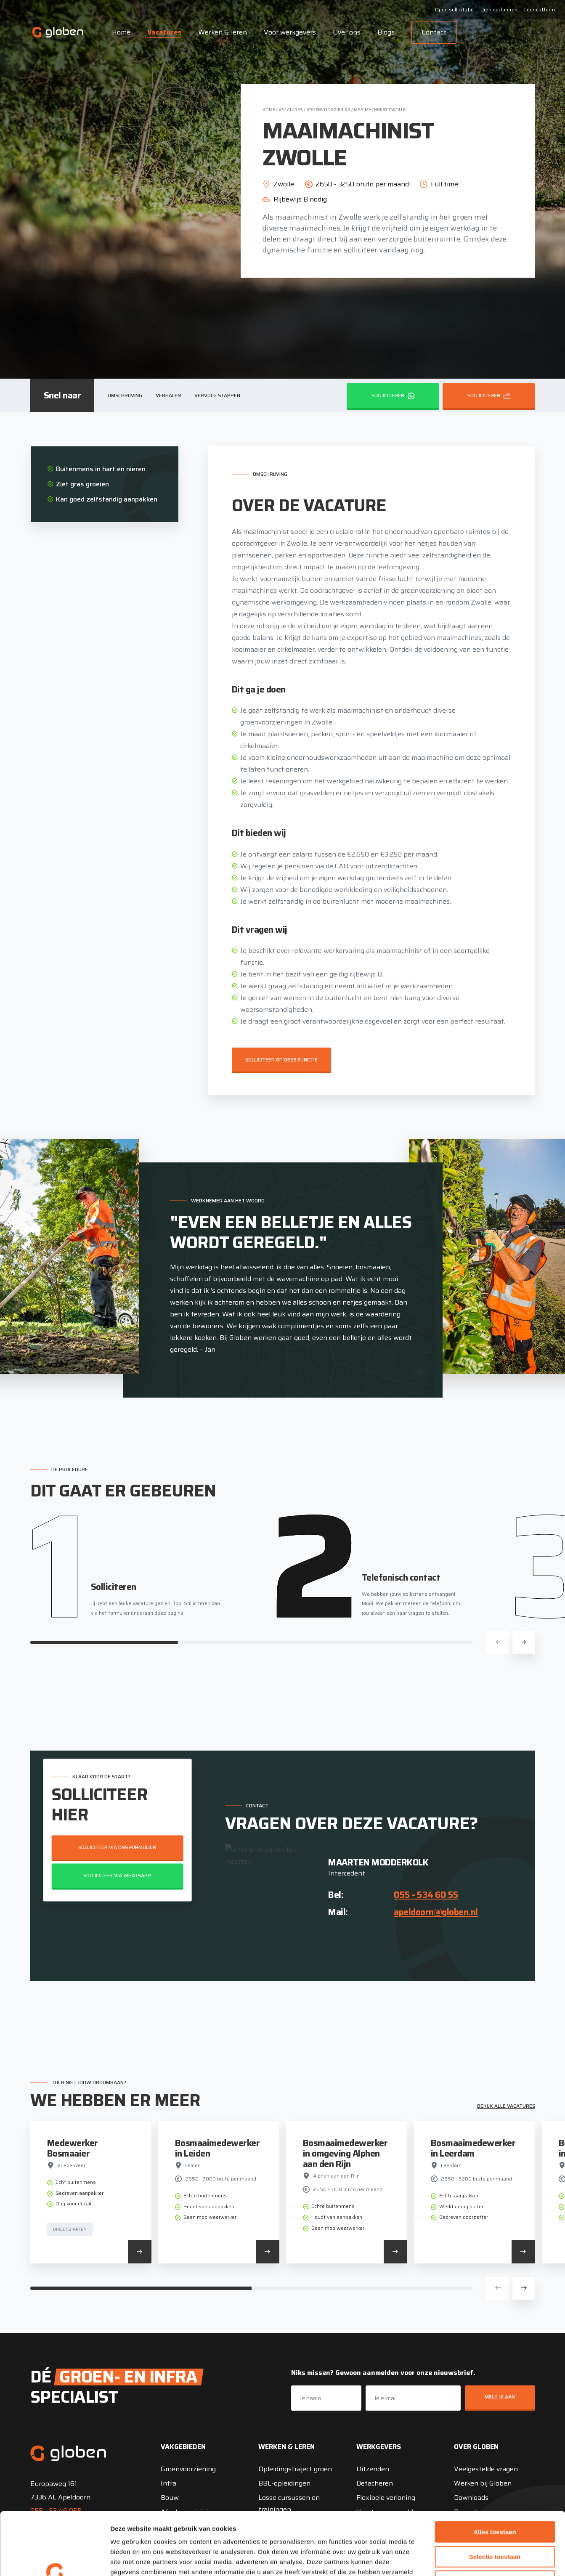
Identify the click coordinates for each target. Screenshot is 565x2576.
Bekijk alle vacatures (506, 2106)
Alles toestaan (494, 2473)
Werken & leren (222, 32)
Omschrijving (125, 395)
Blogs (386, 32)
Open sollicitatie (454, 9)
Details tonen (455, 2559)
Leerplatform (539, 9)
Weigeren (494, 2522)
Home (121, 32)
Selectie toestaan (495, 2498)
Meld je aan (500, 2397)
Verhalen (168, 395)
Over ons (347, 32)
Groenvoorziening (328, 109)
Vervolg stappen (217, 395)
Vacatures (164, 32)
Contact (434, 32)
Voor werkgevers (290, 32)
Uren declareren (498, 9)
